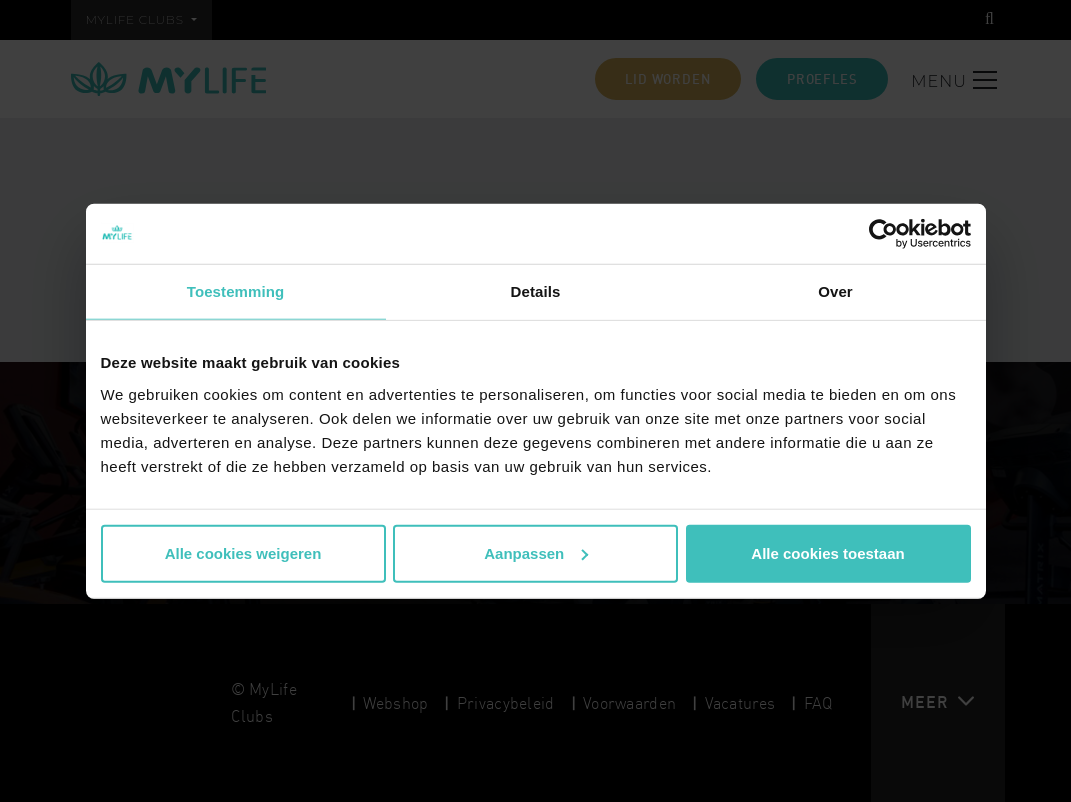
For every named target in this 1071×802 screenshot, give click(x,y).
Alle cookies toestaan (827, 552)
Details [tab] (536, 291)
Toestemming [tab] (236, 291)
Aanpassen (536, 552)
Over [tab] (835, 291)
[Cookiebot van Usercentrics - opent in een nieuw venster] (883, 234)
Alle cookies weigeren (243, 552)
